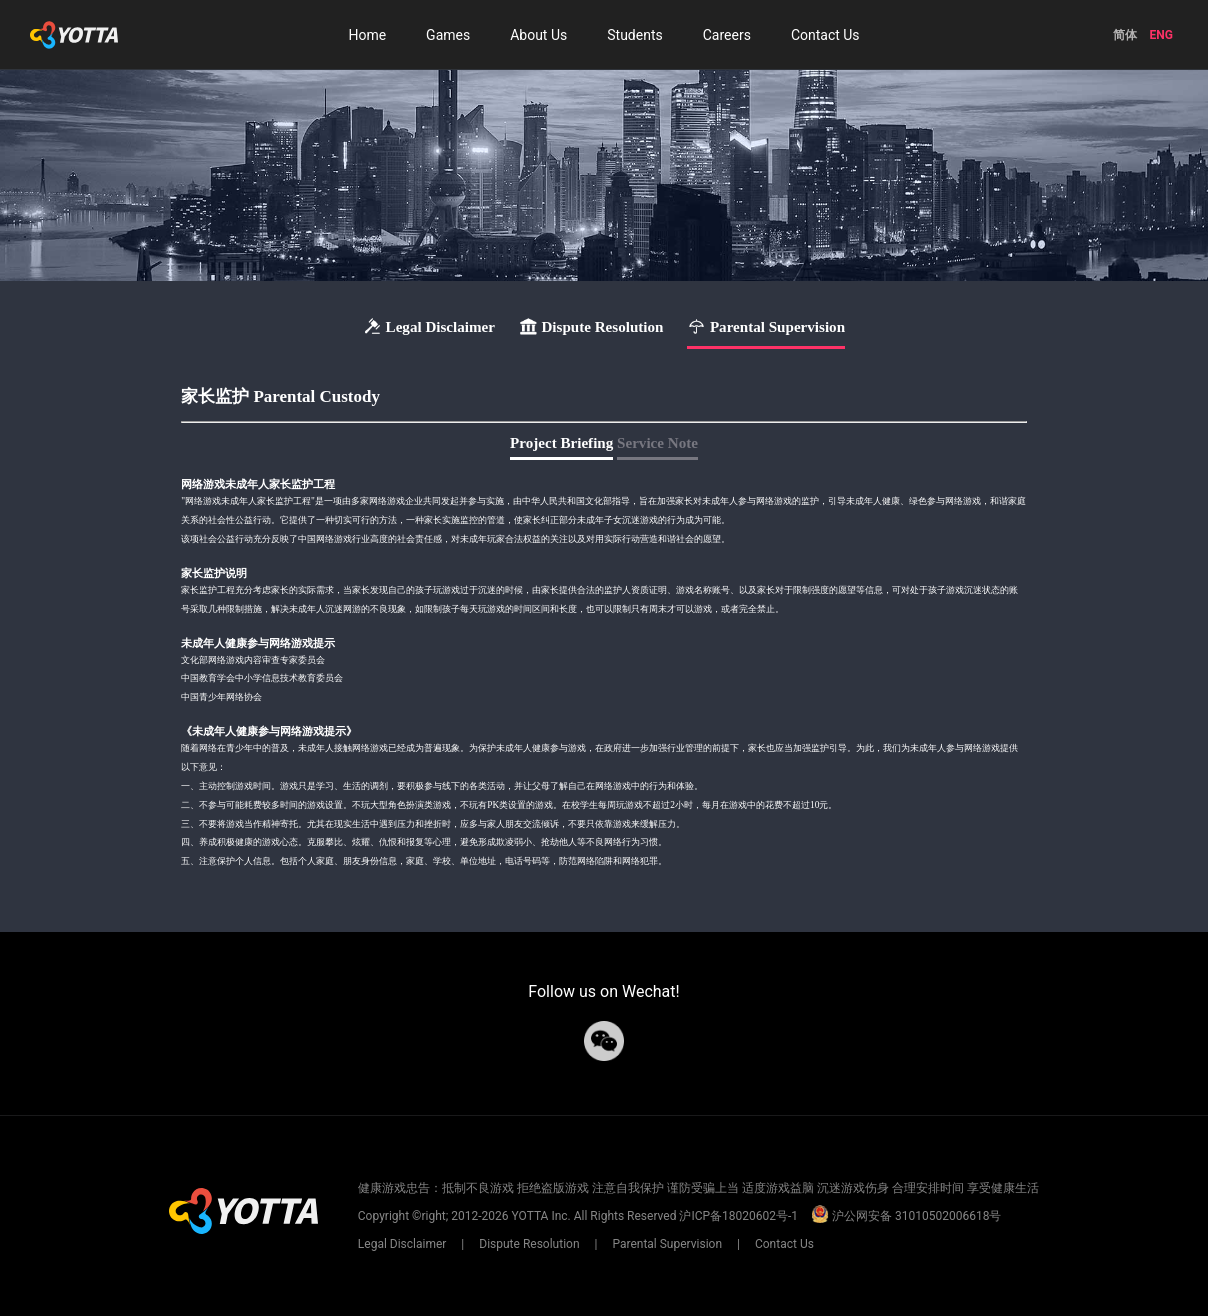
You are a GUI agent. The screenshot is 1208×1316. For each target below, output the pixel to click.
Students (634, 35)
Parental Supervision (667, 1244)
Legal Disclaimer (404, 1244)
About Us (538, 35)
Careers (727, 35)
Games (448, 35)
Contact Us (825, 35)
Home (367, 35)
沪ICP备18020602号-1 (738, 1216)
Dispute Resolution (529, 1244)
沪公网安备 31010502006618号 (906, 1216)
